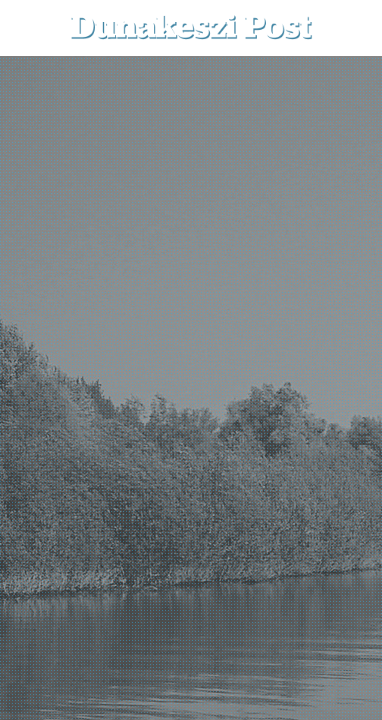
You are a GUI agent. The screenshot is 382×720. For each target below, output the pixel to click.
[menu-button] (31, 28)
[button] (352, 27)
